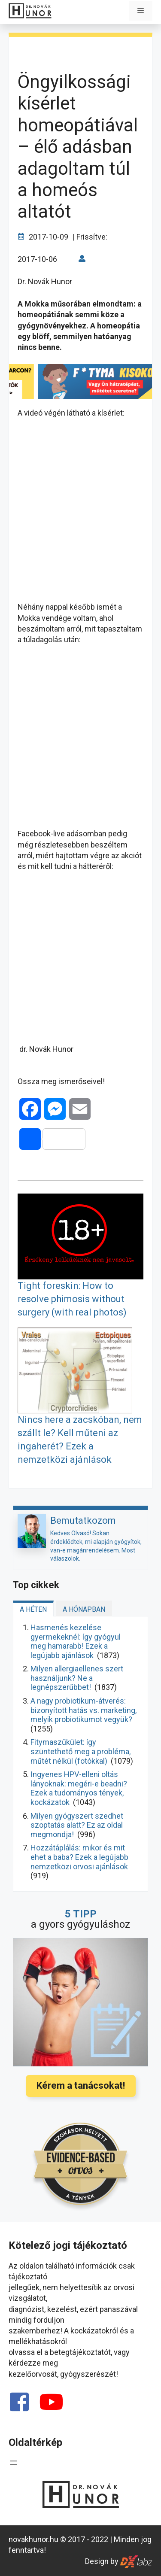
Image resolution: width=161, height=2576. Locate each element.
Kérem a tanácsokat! (80, 2085)
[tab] (33, 1608)
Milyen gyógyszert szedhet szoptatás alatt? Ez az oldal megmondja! (76, 1825)
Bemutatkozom (83, 1520)
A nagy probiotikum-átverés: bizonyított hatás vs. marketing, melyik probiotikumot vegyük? (83, 1710)
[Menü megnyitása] (14, 2463)
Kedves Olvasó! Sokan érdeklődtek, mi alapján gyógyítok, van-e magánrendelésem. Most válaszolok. (96, 1546)
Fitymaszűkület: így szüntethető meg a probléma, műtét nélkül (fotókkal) (80, 1751)
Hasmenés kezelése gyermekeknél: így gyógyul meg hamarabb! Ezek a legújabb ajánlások (75, 1641)
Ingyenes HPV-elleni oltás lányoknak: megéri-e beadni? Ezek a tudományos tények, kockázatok (78, 1788)
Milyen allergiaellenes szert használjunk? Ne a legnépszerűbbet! (76, 1678)
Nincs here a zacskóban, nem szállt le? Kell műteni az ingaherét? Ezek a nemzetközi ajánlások (80, 1439)
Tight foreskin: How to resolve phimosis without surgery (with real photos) (72, 1299)
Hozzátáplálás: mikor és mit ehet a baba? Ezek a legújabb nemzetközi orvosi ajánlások (79, 1857)
